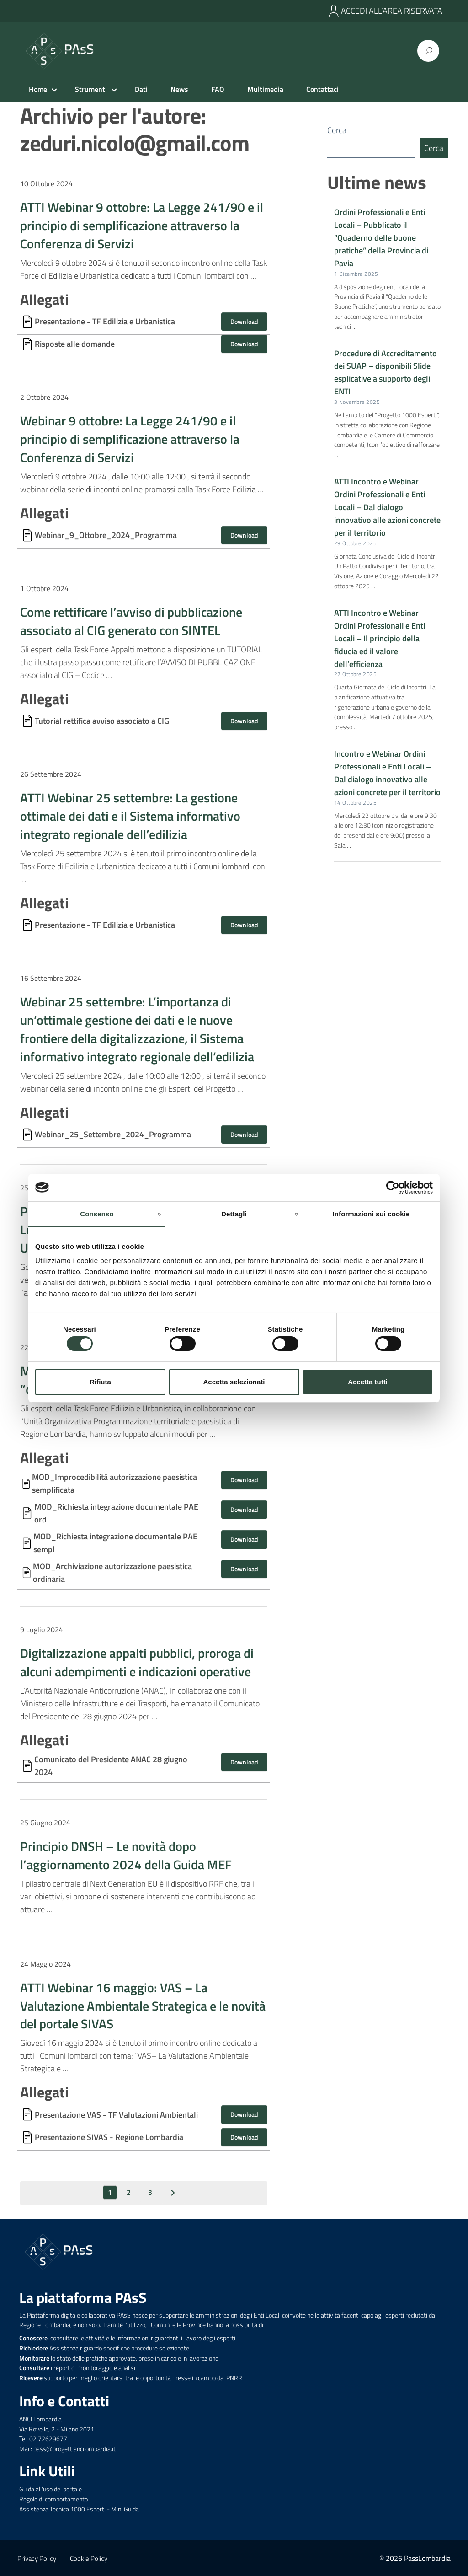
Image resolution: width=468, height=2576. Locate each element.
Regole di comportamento (53, 2499)
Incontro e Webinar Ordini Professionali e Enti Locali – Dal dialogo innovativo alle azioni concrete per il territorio (387, 773)
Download (244, 321)
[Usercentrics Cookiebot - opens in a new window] (393, 1187)
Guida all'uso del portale (50, 2489)
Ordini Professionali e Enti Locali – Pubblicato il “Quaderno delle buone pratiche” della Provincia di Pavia (381, 238)
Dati (141, 89)
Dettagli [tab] (234, 1213)
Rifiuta (100, 1382)
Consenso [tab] (96, 1213)
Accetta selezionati (234, 1382)
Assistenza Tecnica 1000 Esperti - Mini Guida (79, 2509)
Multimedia (265, 89)
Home (38, 89)
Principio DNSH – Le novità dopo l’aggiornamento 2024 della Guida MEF (126, 1855)
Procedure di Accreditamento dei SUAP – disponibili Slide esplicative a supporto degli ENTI (385, 373)
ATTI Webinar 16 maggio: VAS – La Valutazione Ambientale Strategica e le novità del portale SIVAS (143, 2006)
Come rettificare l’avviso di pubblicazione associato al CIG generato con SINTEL (131, 621)
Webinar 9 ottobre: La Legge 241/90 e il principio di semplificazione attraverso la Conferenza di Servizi (129, 439)
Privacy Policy (36, 2558)
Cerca (336, 130)
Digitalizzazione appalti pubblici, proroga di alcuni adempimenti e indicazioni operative (137, 1662)
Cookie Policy (88, 2558)
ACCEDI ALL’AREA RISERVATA (391, 11)
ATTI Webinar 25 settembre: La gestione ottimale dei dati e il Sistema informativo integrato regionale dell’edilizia (130, 816)
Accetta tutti (368, 1382)
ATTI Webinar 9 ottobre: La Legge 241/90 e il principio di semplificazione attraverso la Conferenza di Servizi (141, 225)
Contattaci (322, 89)
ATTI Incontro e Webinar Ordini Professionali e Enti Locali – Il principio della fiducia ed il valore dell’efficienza (379, 639)
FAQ (217, 89)
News (179, 89)
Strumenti (91, 89)
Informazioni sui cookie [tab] (371, 1213)
